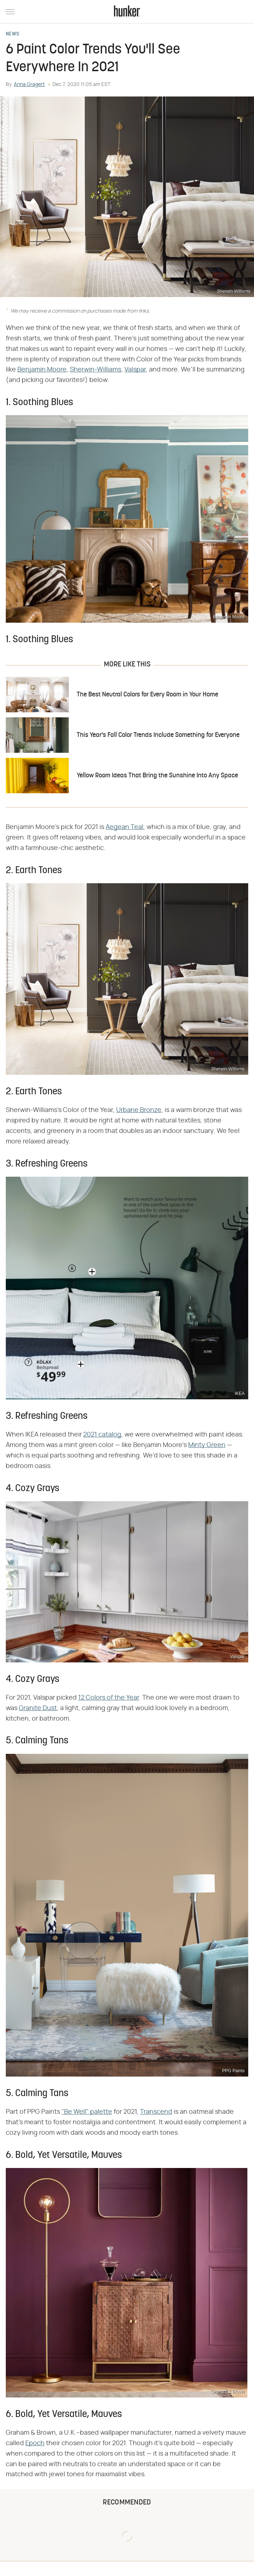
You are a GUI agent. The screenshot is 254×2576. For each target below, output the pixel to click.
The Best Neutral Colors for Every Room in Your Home (147, 694)
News (12, 34)
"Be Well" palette (87, 2112)
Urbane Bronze (138, 1110)
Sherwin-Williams (95, 369)
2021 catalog (102, 1434)
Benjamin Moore (42, 369)
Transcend (156, 2112)
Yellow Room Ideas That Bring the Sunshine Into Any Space (157, 775)
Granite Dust (38, 1708)
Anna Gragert (29, 84)
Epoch (35, 2443)
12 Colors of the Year (108, 1698)
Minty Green (206, 1445)
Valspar (135, 369)
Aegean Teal (124, 827)
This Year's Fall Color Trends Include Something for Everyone (158, 735)
